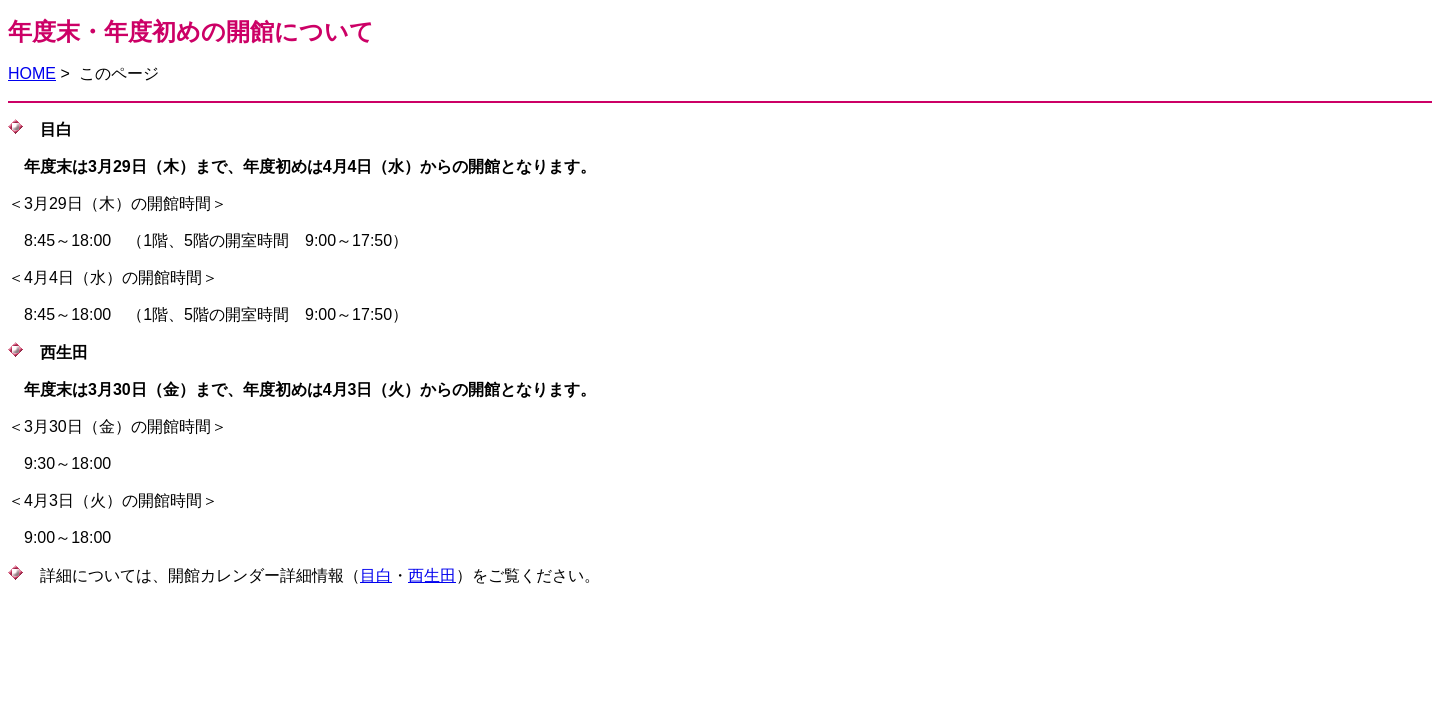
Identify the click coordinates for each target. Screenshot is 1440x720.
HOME (32, 73)
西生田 (432, 575)
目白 (376, 575)
